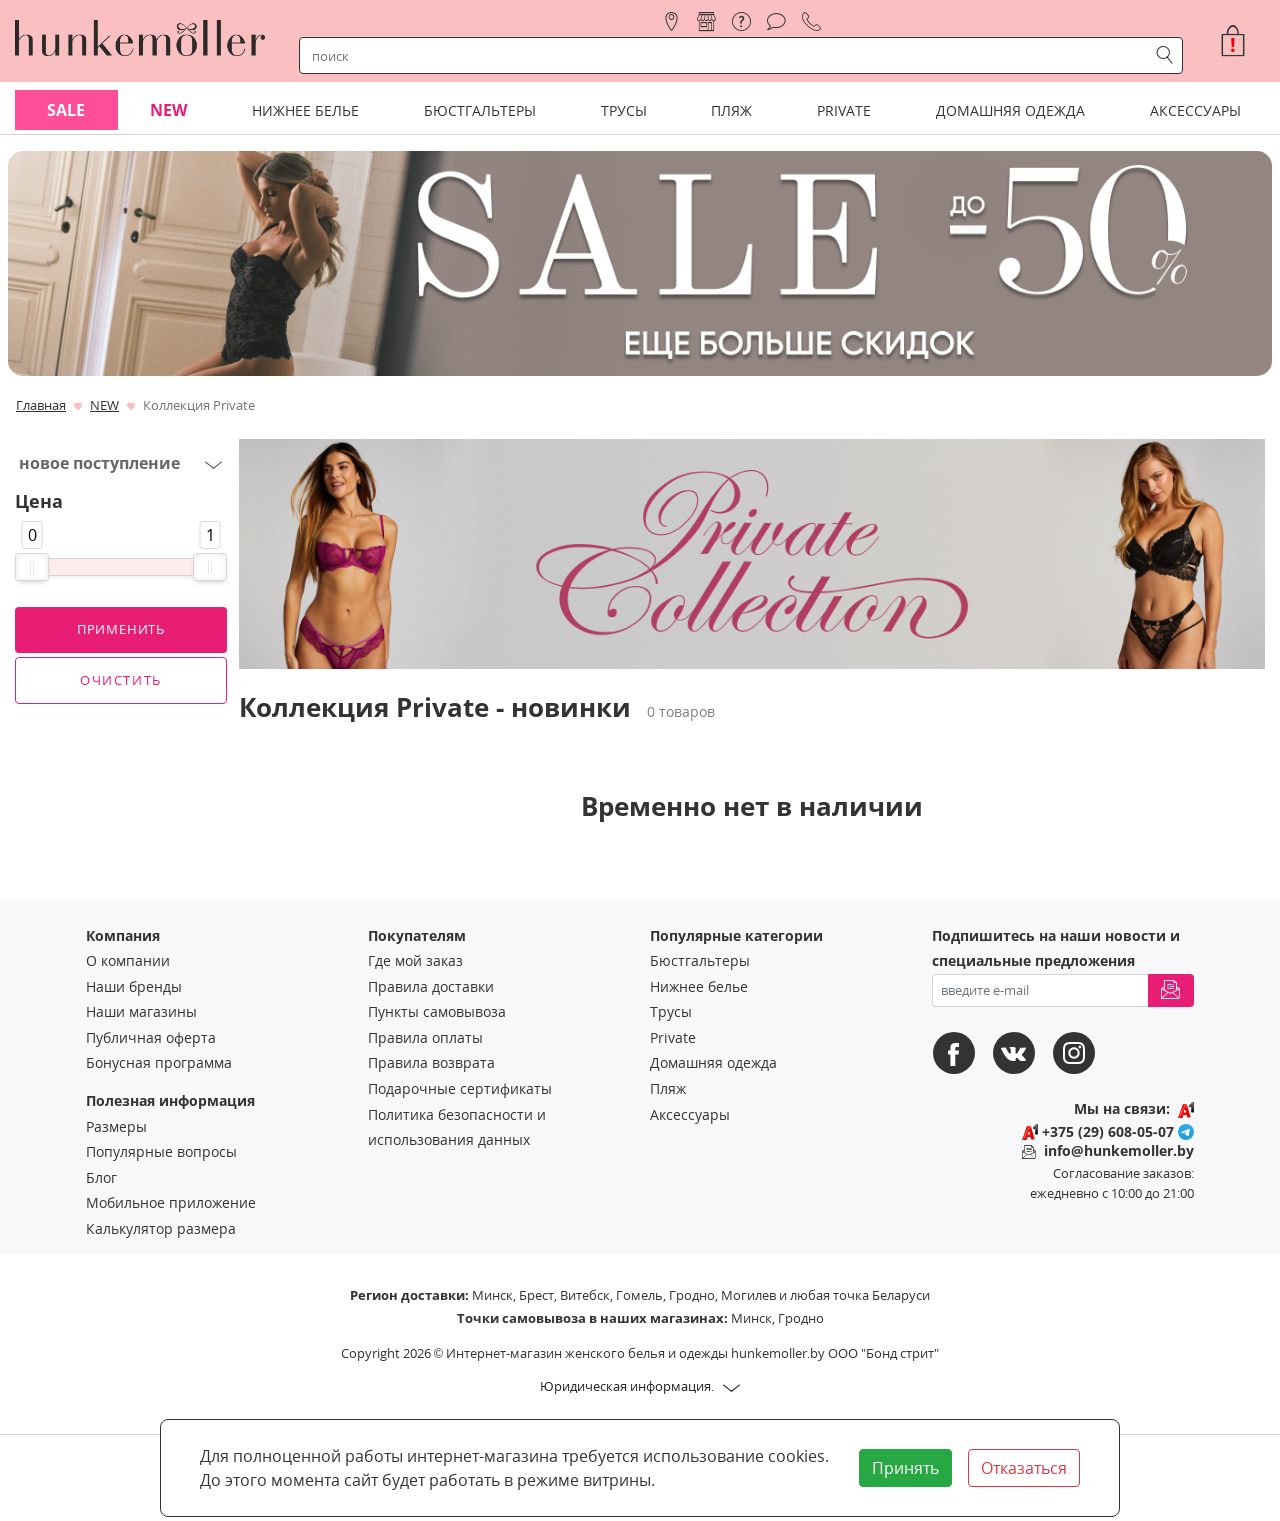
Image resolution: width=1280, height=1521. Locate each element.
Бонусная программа (159, 1062)
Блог (101, 1177)
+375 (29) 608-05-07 (1108, 1131)
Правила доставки (431, 986)
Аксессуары (690, 1114)
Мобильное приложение (171, 1202)
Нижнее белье (699, 986)
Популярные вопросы (161, 1151)
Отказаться (1024, 1468)
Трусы (671, 1011)
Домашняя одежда (713, 1062)
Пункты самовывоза (437, 1011)
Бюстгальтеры (700, 960)
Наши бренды (134, 986)
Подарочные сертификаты (460, 1088)
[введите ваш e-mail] (1040, 990)
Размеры (116, 1126)
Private (673, 1037)
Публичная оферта (151, 1037)
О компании (128, 960)
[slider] (32, 567)
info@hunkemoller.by (1119, 1150)
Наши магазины (141, 1011)
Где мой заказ (415, 960)
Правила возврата (431, 1062)
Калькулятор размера (161, 1228)
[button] (1241, 41)
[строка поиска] (728, 56)
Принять (905, 1468)
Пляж (668, 1088)
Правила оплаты (425, 1037)
